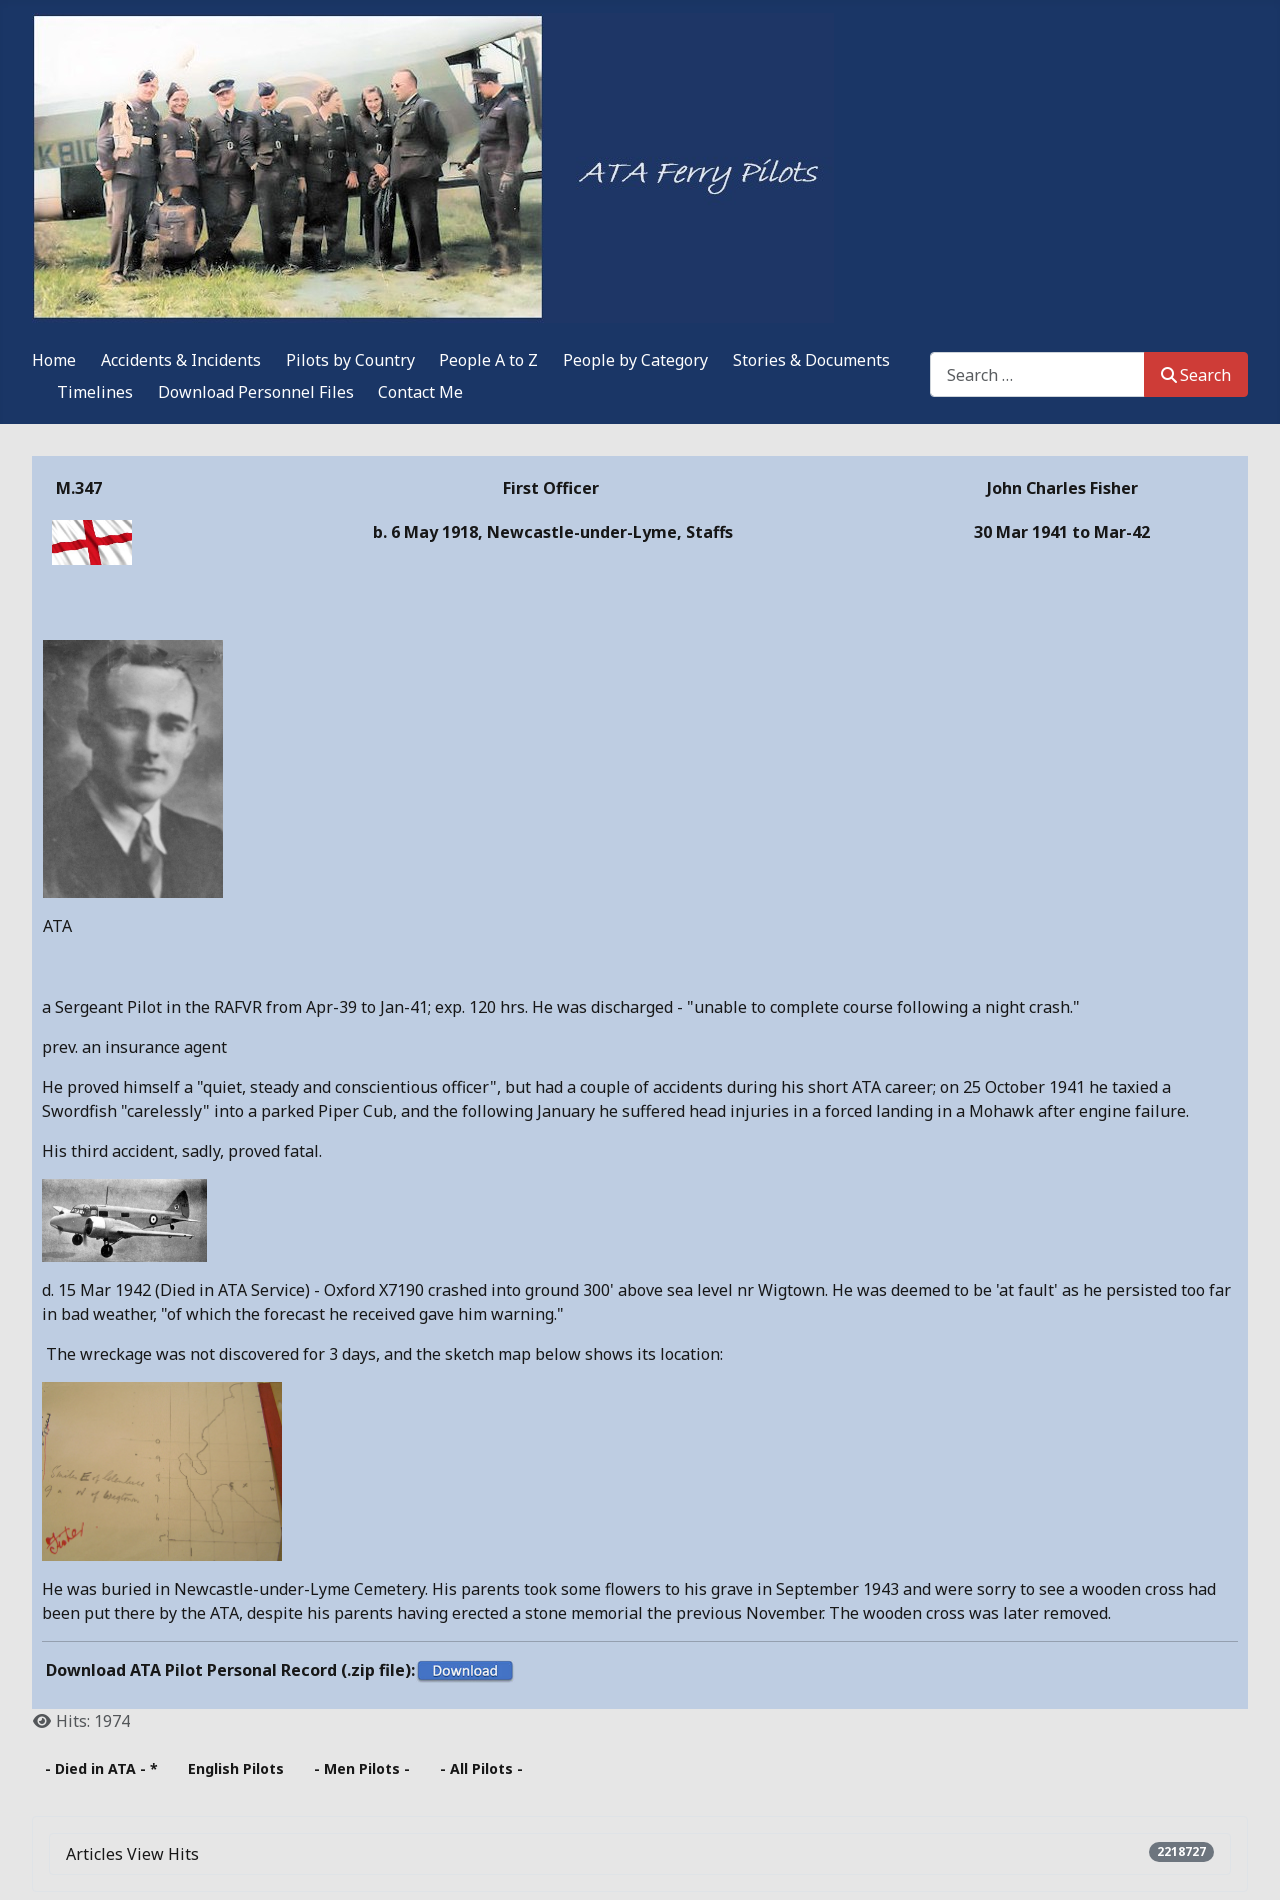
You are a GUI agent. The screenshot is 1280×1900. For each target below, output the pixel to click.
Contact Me (420, 392)
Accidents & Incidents (181, 360)
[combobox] (1037, 374)
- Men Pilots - (362, 1768)
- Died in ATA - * (101, 1768)
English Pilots (236, 1768)
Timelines (95, 392)
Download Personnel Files (256, 392)
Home (54, 360)
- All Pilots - (481, 1768)
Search (1196, 375)
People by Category (635, 360)
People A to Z (488, 360)
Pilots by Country (350, 360)
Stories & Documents (811, 360)
